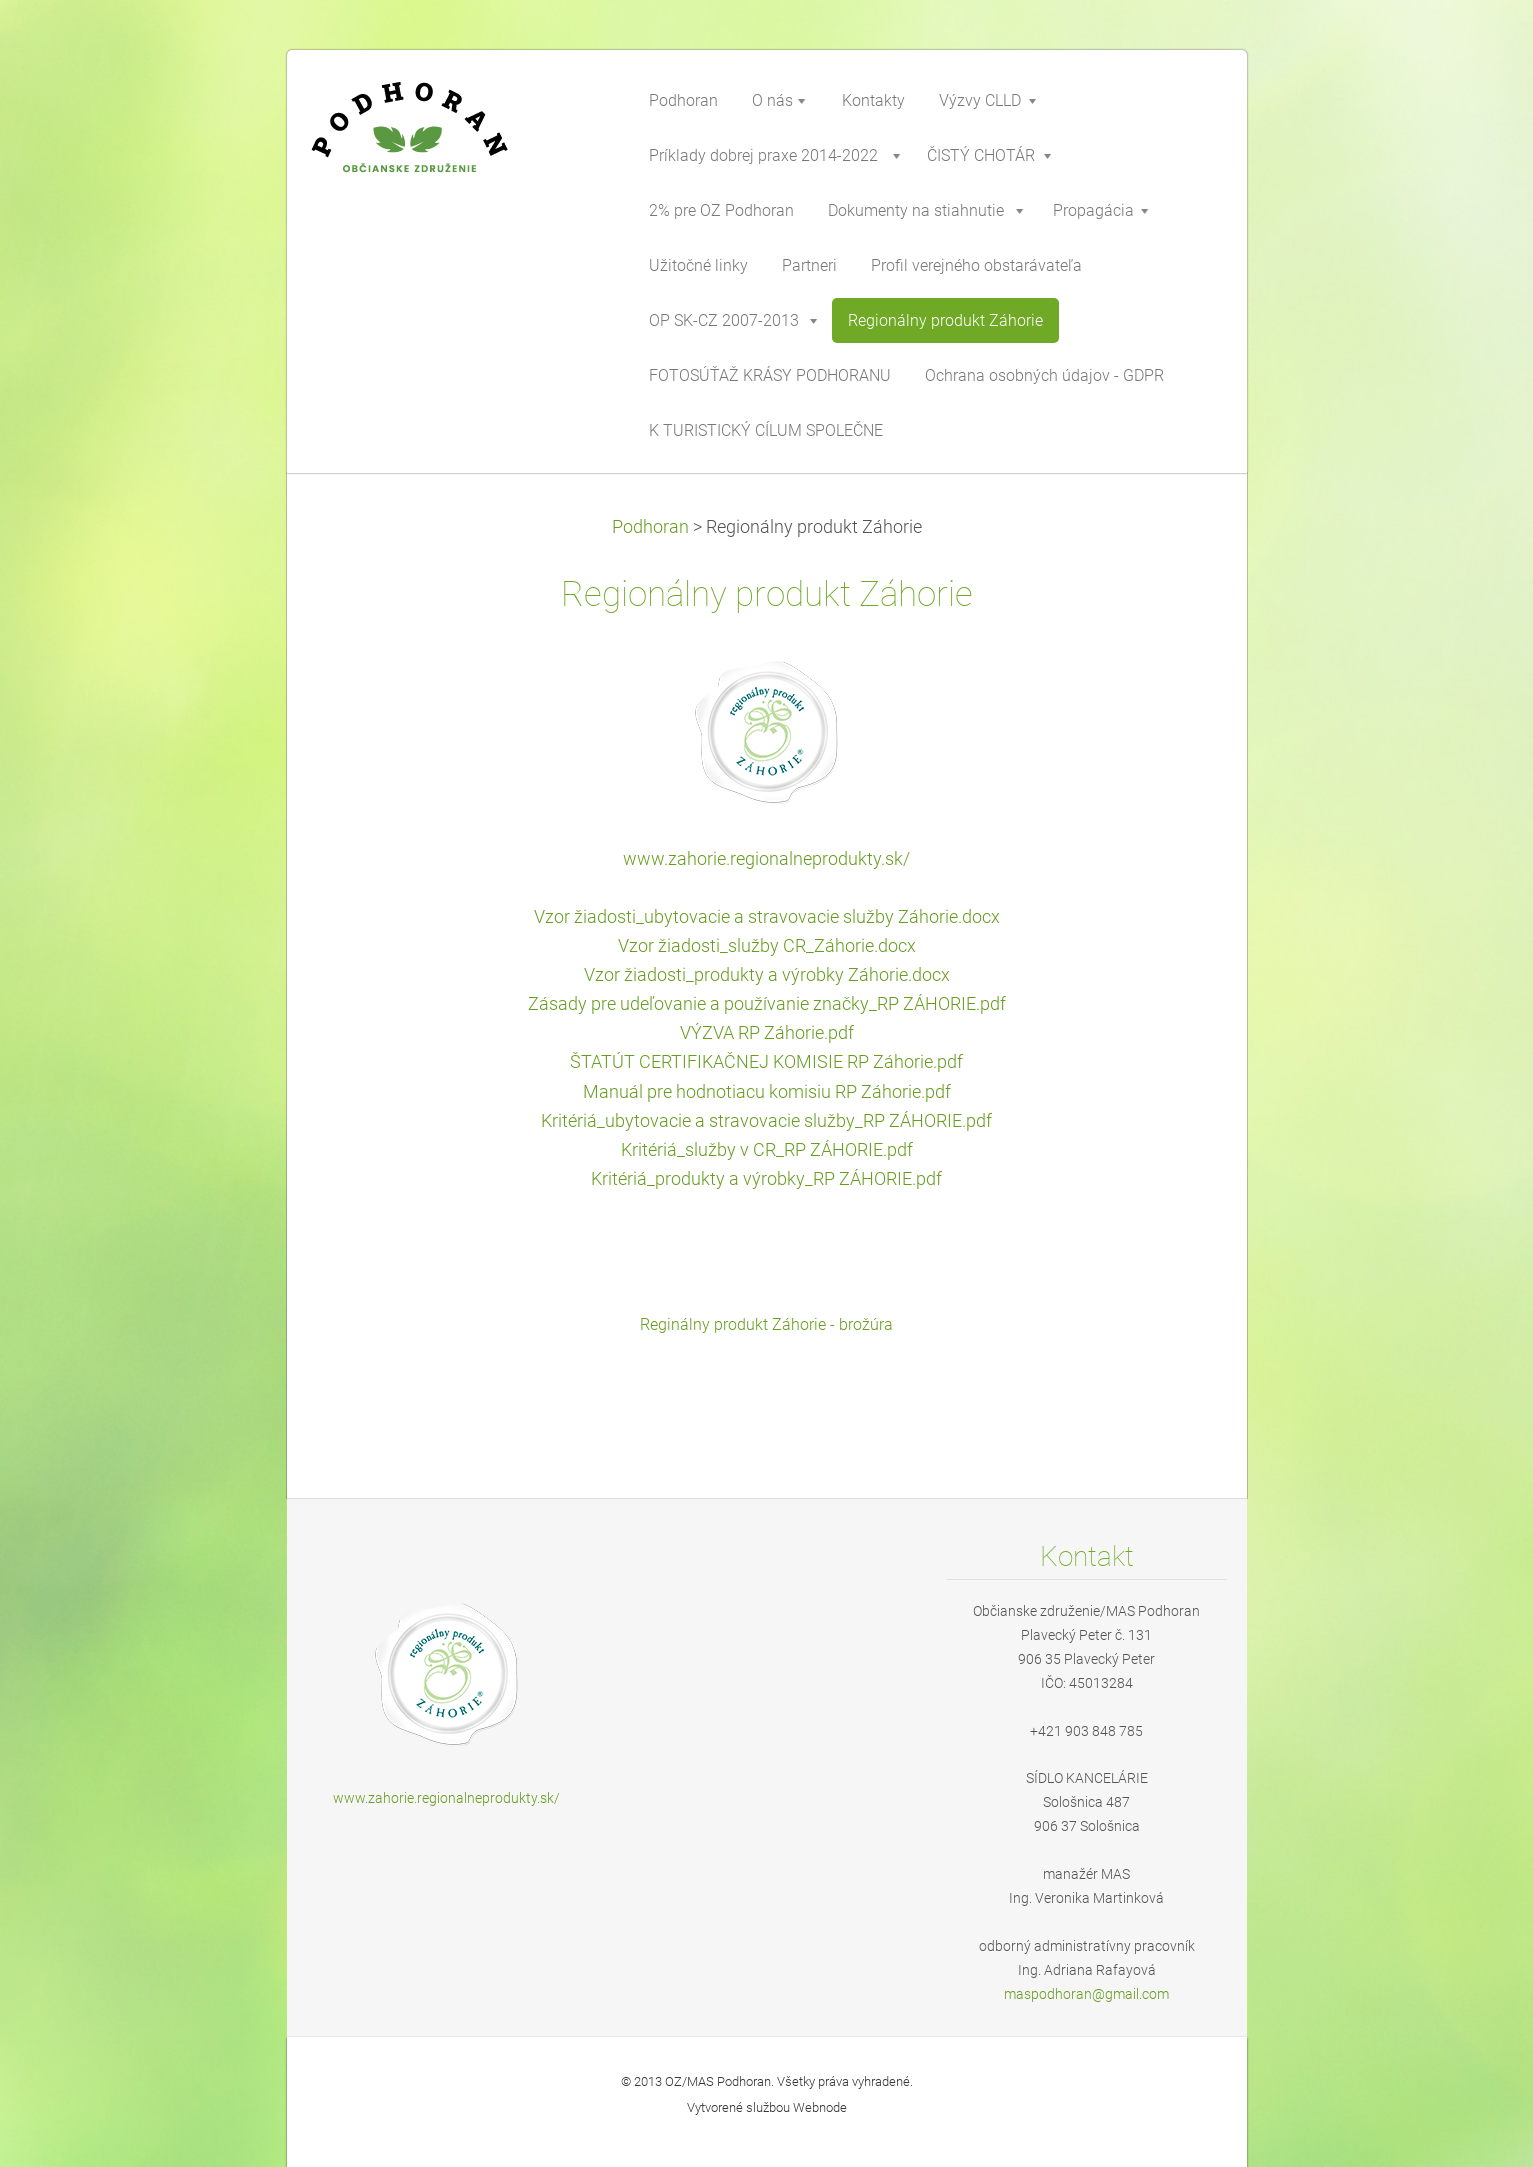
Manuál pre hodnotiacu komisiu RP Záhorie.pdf (767, 1092)
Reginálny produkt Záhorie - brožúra (766, 1324)
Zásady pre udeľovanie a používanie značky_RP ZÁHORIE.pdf (767, 1004)
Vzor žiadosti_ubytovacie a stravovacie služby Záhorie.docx (767, 917)
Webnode (820, 2107)
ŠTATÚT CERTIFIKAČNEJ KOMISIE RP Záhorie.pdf (766, 1062)
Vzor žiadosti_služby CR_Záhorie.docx (767, 946)
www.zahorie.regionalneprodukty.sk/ (766, 859)
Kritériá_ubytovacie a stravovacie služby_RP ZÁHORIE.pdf (766, 1121)
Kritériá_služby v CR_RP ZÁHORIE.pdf (767, 1150)
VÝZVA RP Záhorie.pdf (767, 1033)
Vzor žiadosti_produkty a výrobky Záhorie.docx (767, 975)
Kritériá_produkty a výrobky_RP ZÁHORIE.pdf (766, 1179)
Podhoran (650, 527)
